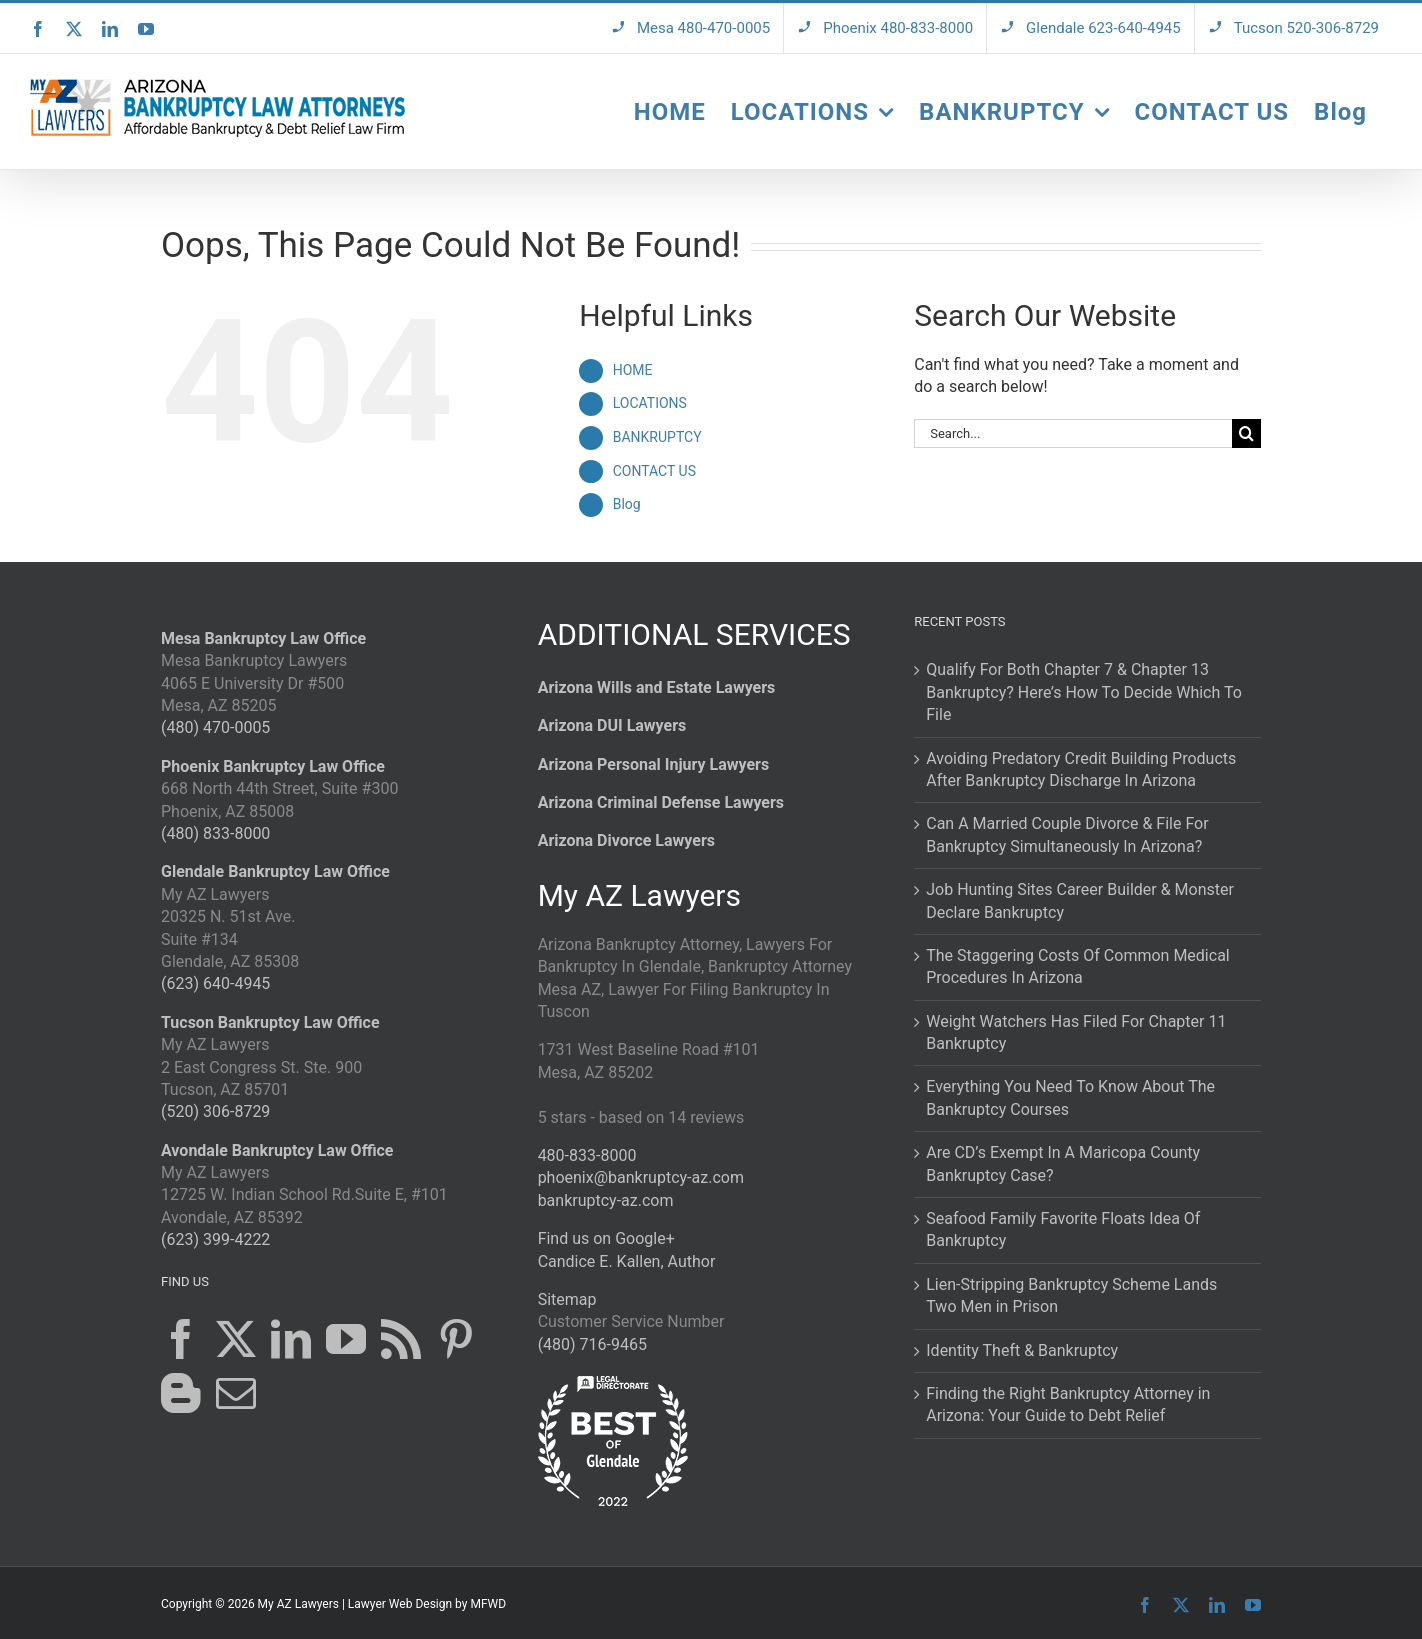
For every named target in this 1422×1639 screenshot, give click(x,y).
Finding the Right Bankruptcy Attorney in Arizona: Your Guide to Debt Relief (1068, 1404)
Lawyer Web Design (400, 1604)
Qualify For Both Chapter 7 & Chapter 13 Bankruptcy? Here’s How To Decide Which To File (1084, 692)
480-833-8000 (587, 1155)
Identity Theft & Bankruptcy (1022, 1350)
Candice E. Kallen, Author (627, 1261)
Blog (627, 504)
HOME (633, 370)
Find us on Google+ (606, 1238)
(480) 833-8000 (215, 833)
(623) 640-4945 (215, 983)
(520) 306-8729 (215, 1111)
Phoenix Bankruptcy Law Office (273, 766)
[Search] (1246, 433)
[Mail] (236, 1393)
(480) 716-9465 (592, 1344)
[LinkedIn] (291, 1339)
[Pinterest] (456, 1339)
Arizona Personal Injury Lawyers (654, 764)
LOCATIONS (650, 403)
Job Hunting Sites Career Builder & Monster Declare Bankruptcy (1080, 900)
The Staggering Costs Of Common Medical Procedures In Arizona (1077, 966)
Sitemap (567, 1299)
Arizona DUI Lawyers (612, 725)
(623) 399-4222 (215, 1239)
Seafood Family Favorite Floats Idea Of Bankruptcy (1063, 1229)
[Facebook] (181, 1339)
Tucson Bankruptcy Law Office (270, 1022)
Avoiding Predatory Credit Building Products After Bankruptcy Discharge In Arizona (1081, 769)
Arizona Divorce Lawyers (626, 840)
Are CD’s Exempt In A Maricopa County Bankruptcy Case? (1063, 1163)
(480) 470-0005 (215, 727)
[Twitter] (236, 1339)
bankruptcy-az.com (606, 1200)
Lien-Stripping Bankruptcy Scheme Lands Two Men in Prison (1071, 1295)
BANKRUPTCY (657, 437)
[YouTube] (346, 1339)
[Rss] (401, 1339)
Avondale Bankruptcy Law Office (277, 1150)
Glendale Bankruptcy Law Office (275, 871)
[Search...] (1073, 433)
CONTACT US (654, 471)
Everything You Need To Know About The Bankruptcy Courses (1070, 1097)
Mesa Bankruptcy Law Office (263, 638)
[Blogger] (181, 1393)
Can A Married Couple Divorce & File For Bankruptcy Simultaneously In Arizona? (1067, 834)
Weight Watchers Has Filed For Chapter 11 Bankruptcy (1076, 1032)
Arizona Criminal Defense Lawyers (661, 802)
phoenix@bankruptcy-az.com (641, 1177)
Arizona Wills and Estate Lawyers (657, 687)
